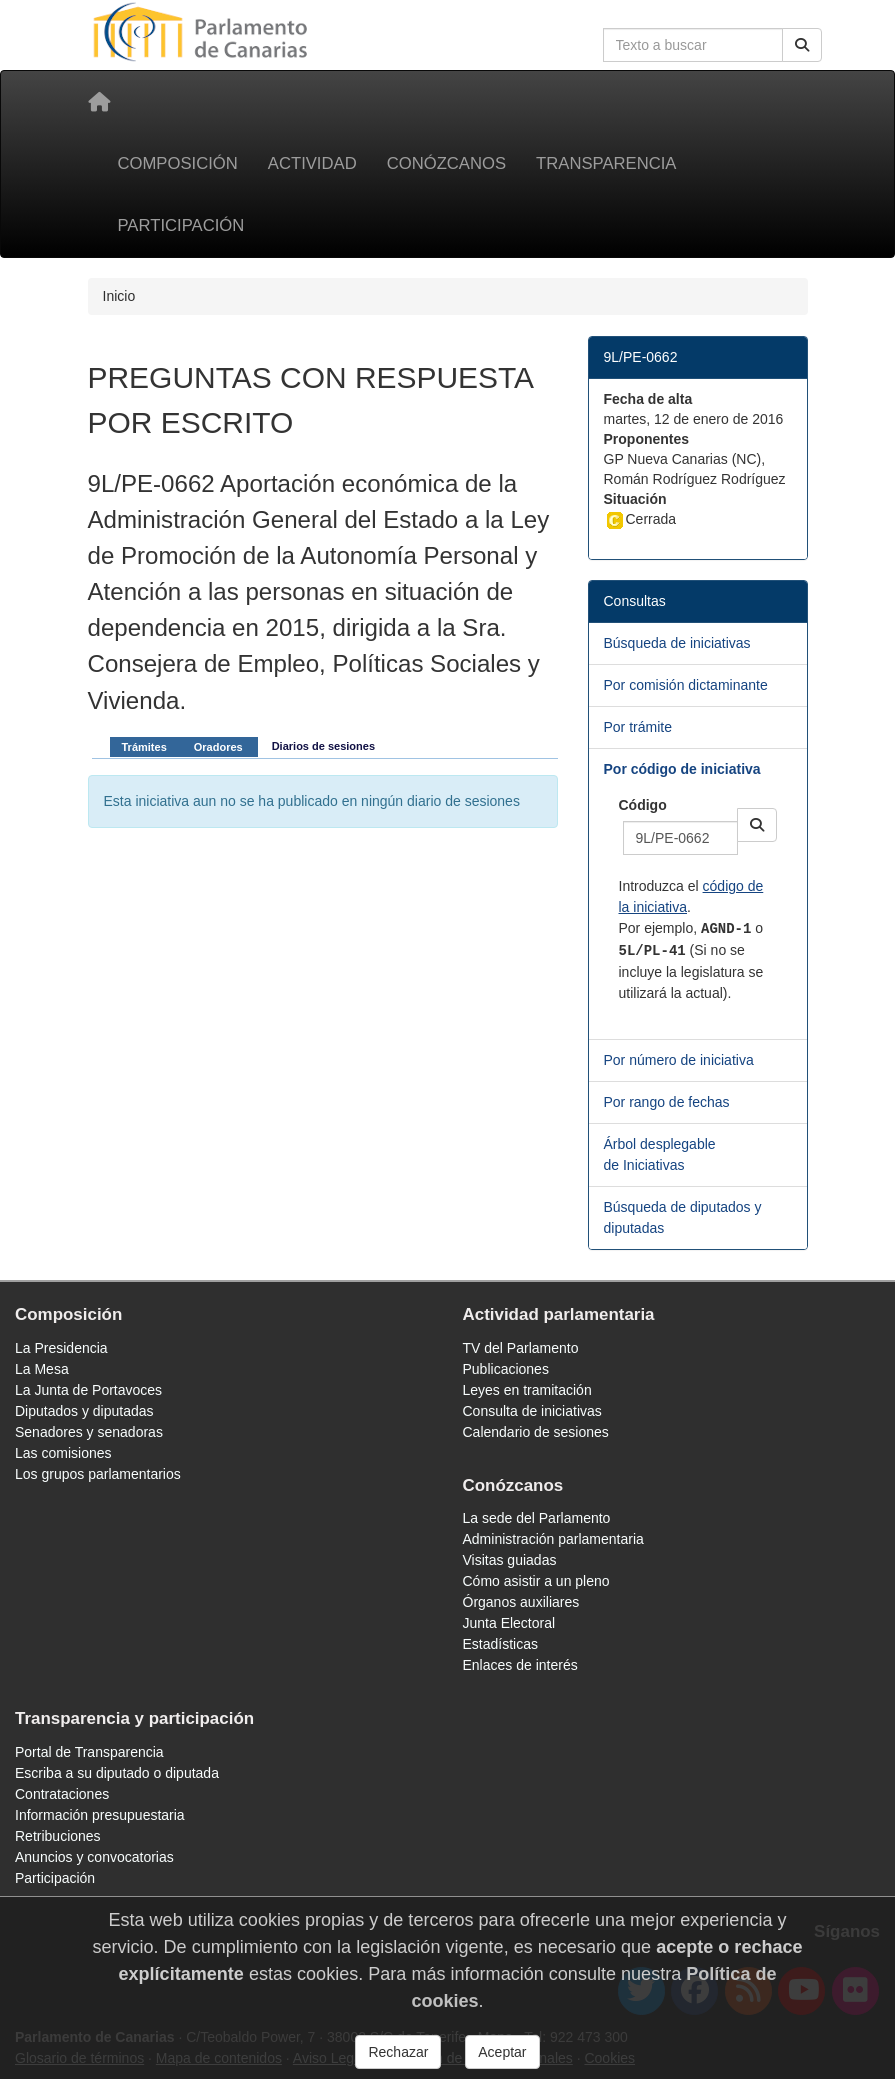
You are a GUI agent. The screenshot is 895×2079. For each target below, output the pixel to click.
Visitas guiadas (510, 1560)
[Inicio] (99, 102)
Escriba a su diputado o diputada (117, 1773)
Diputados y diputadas (84, 1411)
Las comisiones (63, 1453)
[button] (757, 825)
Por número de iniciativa (679, 1060)
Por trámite (638, 727)
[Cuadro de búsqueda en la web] (693, 45)
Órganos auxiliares (521, 1602)
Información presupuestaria (100, 1815)
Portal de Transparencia (89, 1752)
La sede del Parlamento (537, 1518)
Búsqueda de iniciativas (677, 643)
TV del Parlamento (521, 1348)
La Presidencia (61, 1348)
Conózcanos (446, 163)
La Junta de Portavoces (88, 1390)
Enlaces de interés (520, 1665)
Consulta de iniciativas (532, 1411)
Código (643, 805)
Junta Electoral (509, 1623)
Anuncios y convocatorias (94, 1857)
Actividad (312, 163)
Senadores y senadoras (89, 1432)
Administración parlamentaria (553, 1539)
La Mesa (42, 1369)
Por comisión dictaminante (686, 685)
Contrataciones (62, 1794)
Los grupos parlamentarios (98, 1474)
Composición (178, 163)
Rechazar (398, 2052)
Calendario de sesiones (536, 1432)
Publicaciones (506, 1369)
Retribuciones (58, 1836)
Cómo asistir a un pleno (536, 1581)
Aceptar (502, 2052)
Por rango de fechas (667, 1102)
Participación (181, 225)
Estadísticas (500, 1644)
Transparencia (606, 163)
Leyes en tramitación (527, 1390)
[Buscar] (802, 45)
